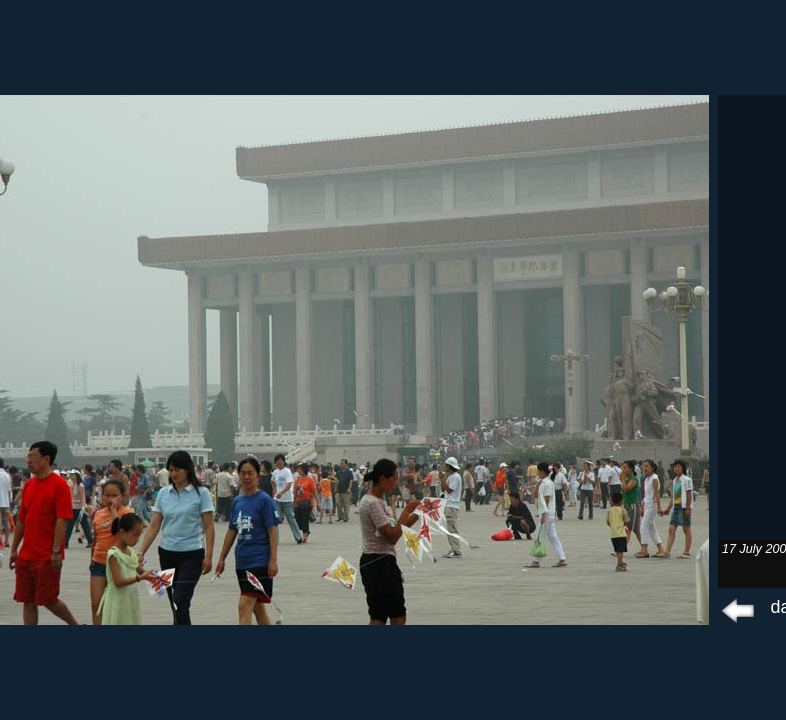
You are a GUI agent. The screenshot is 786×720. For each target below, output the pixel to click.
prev (738, 609)
